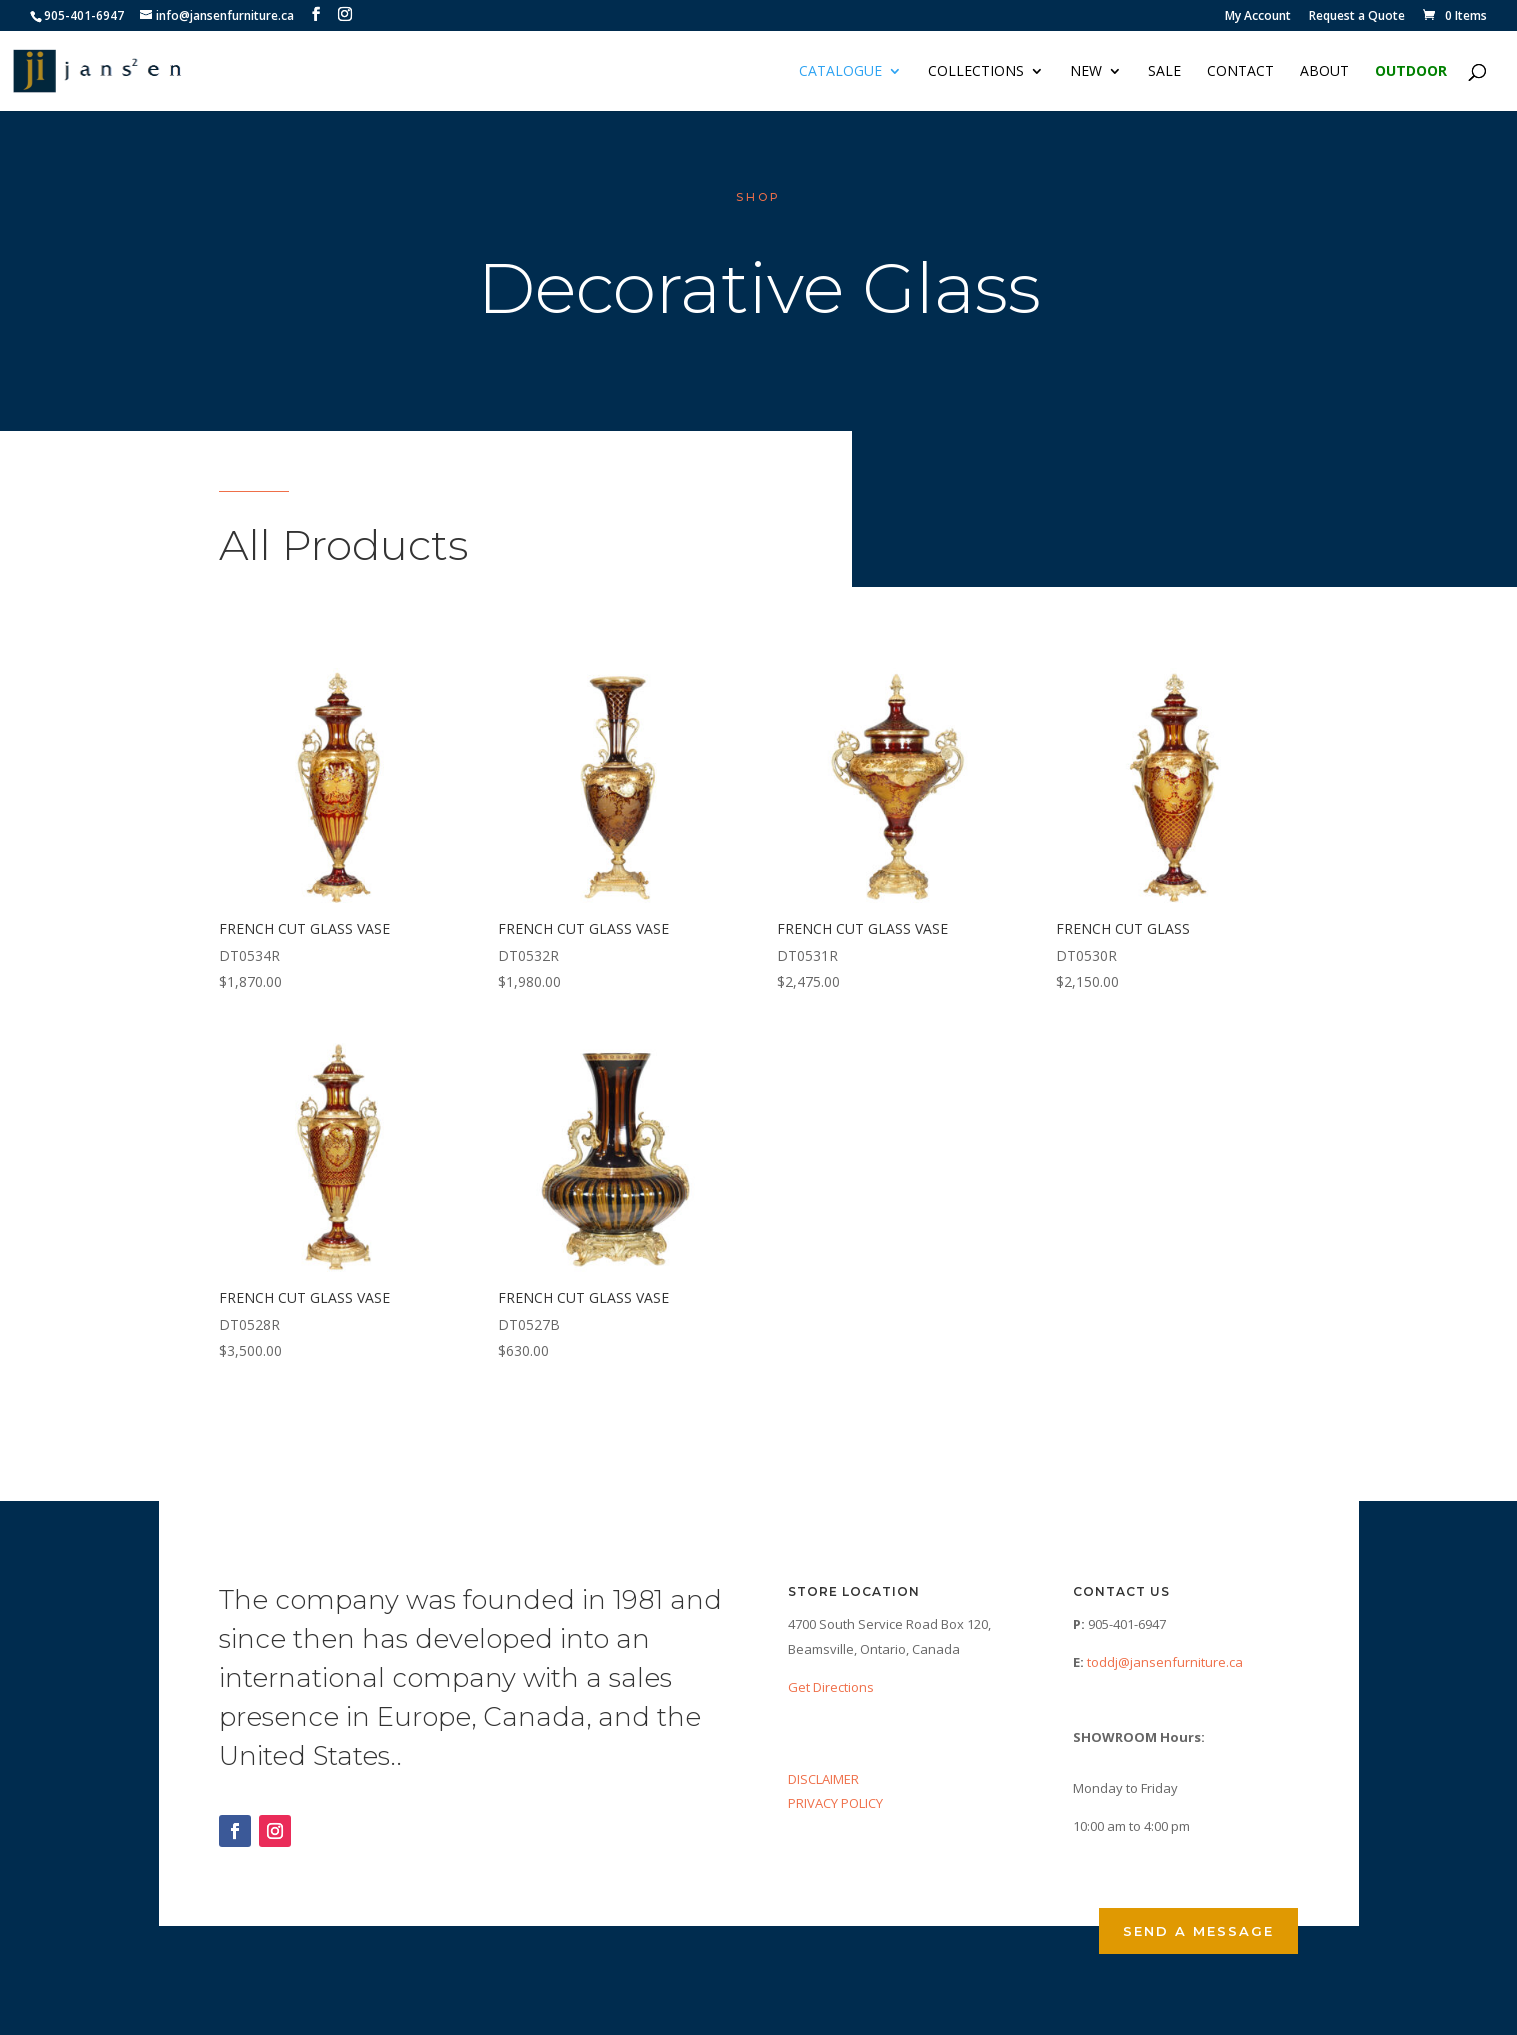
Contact (1240, 72)
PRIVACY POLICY (835, 1803)
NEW (1086, 72)
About (1324, 72)
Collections (976, 72)
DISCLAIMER (823, 1779)
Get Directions (831, 1687)
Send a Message (1198, 1931)
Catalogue (840, 72)
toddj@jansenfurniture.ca (1165, 1662)
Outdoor (1411, 72)
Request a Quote (1357, 17)
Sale (1164, 72)
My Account (1258, 17)
